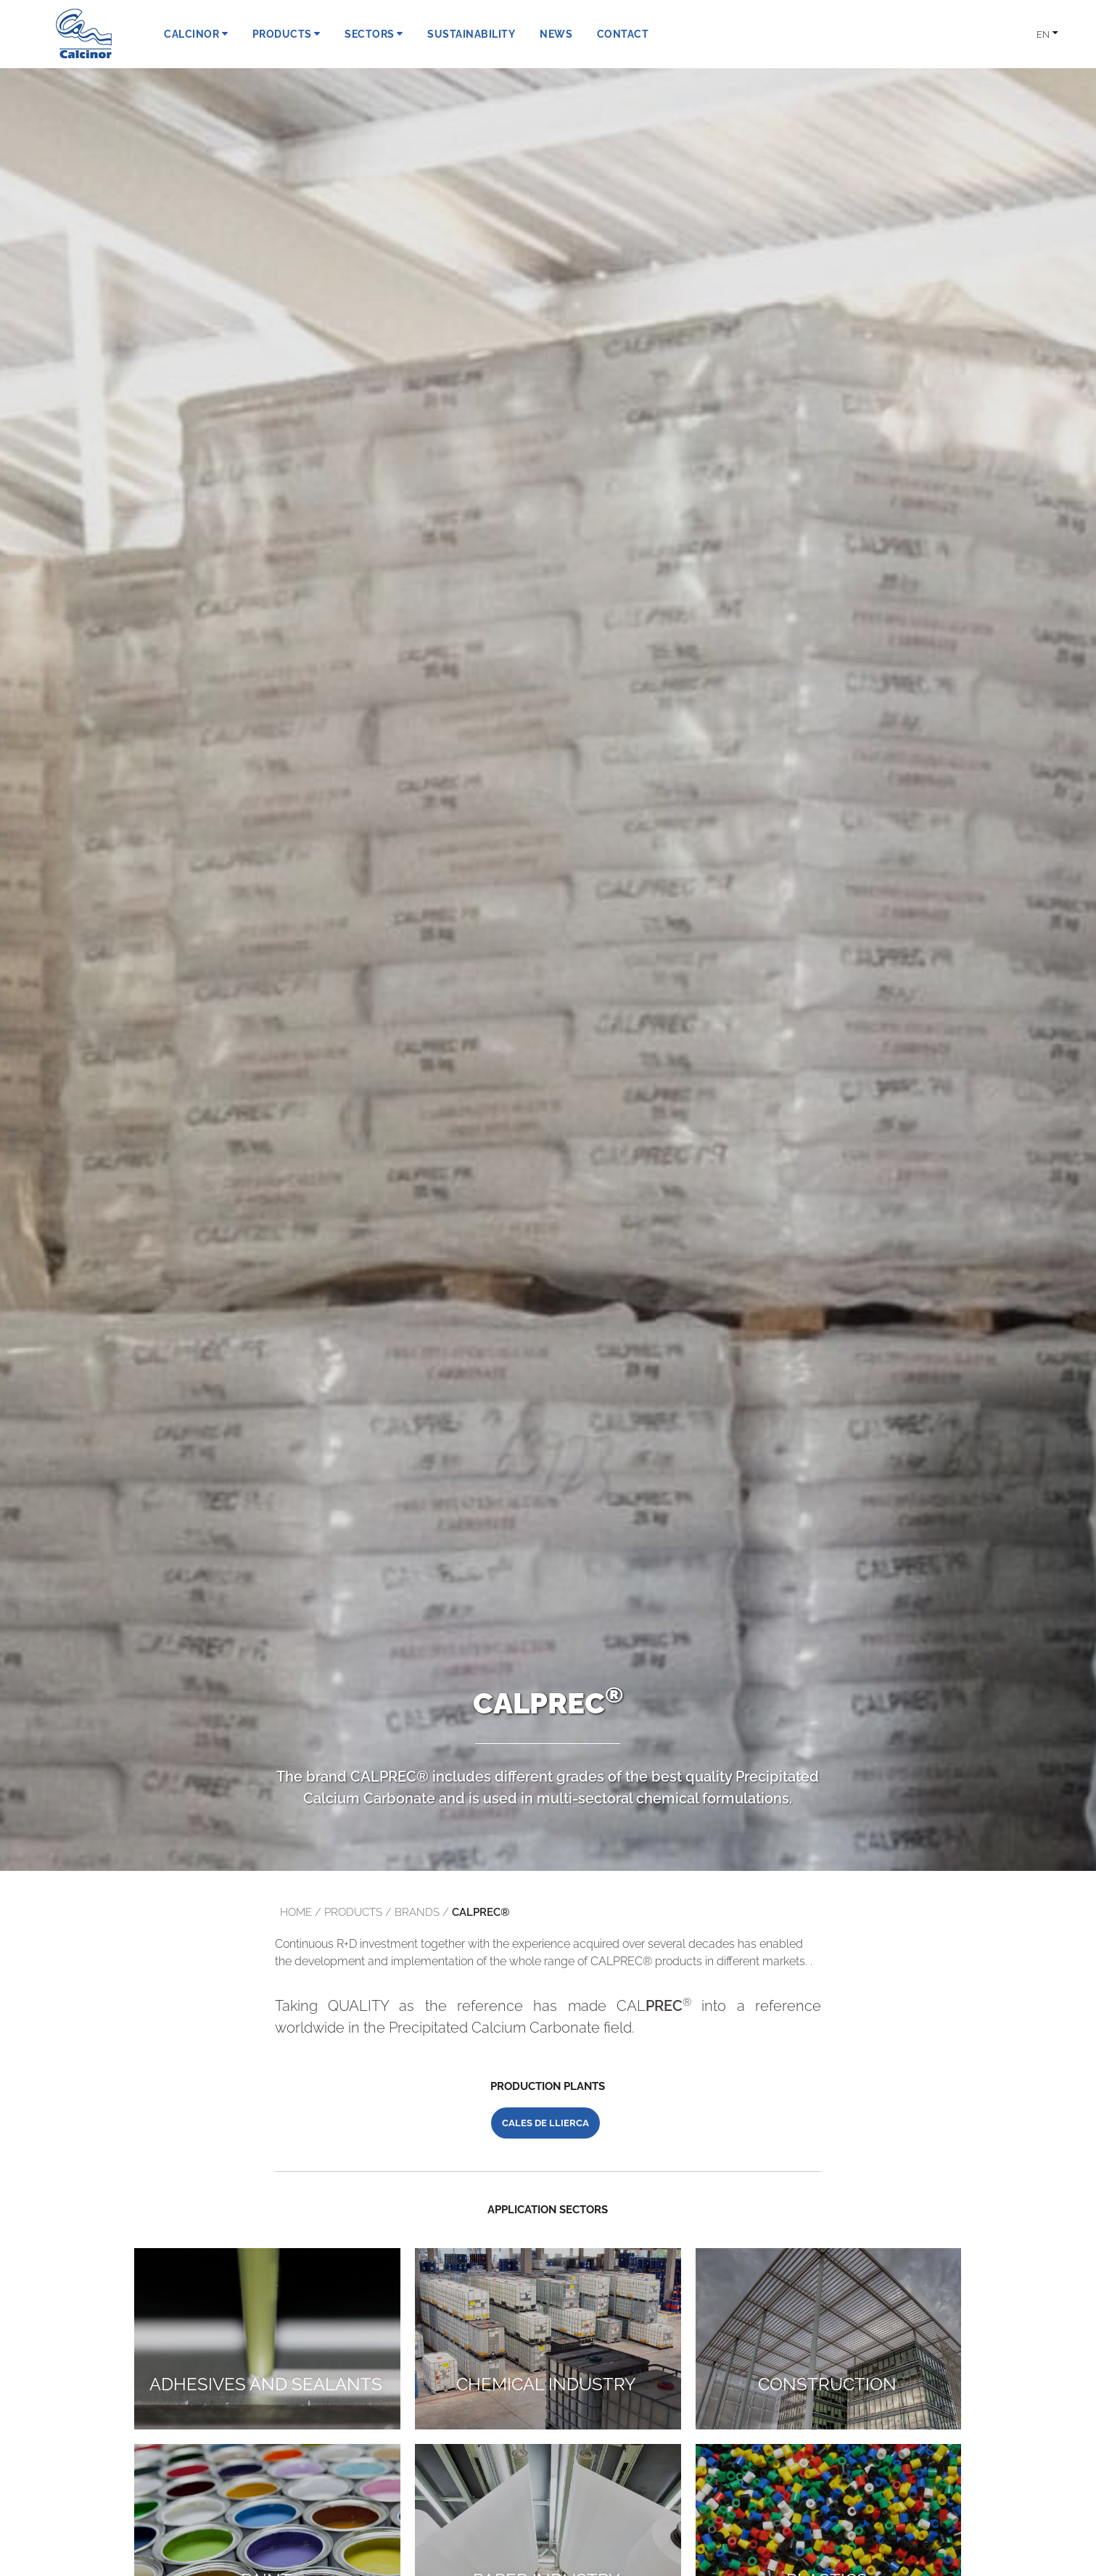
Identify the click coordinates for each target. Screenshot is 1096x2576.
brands (417, 1912)
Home (296, 1912)
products (353, 1912)
